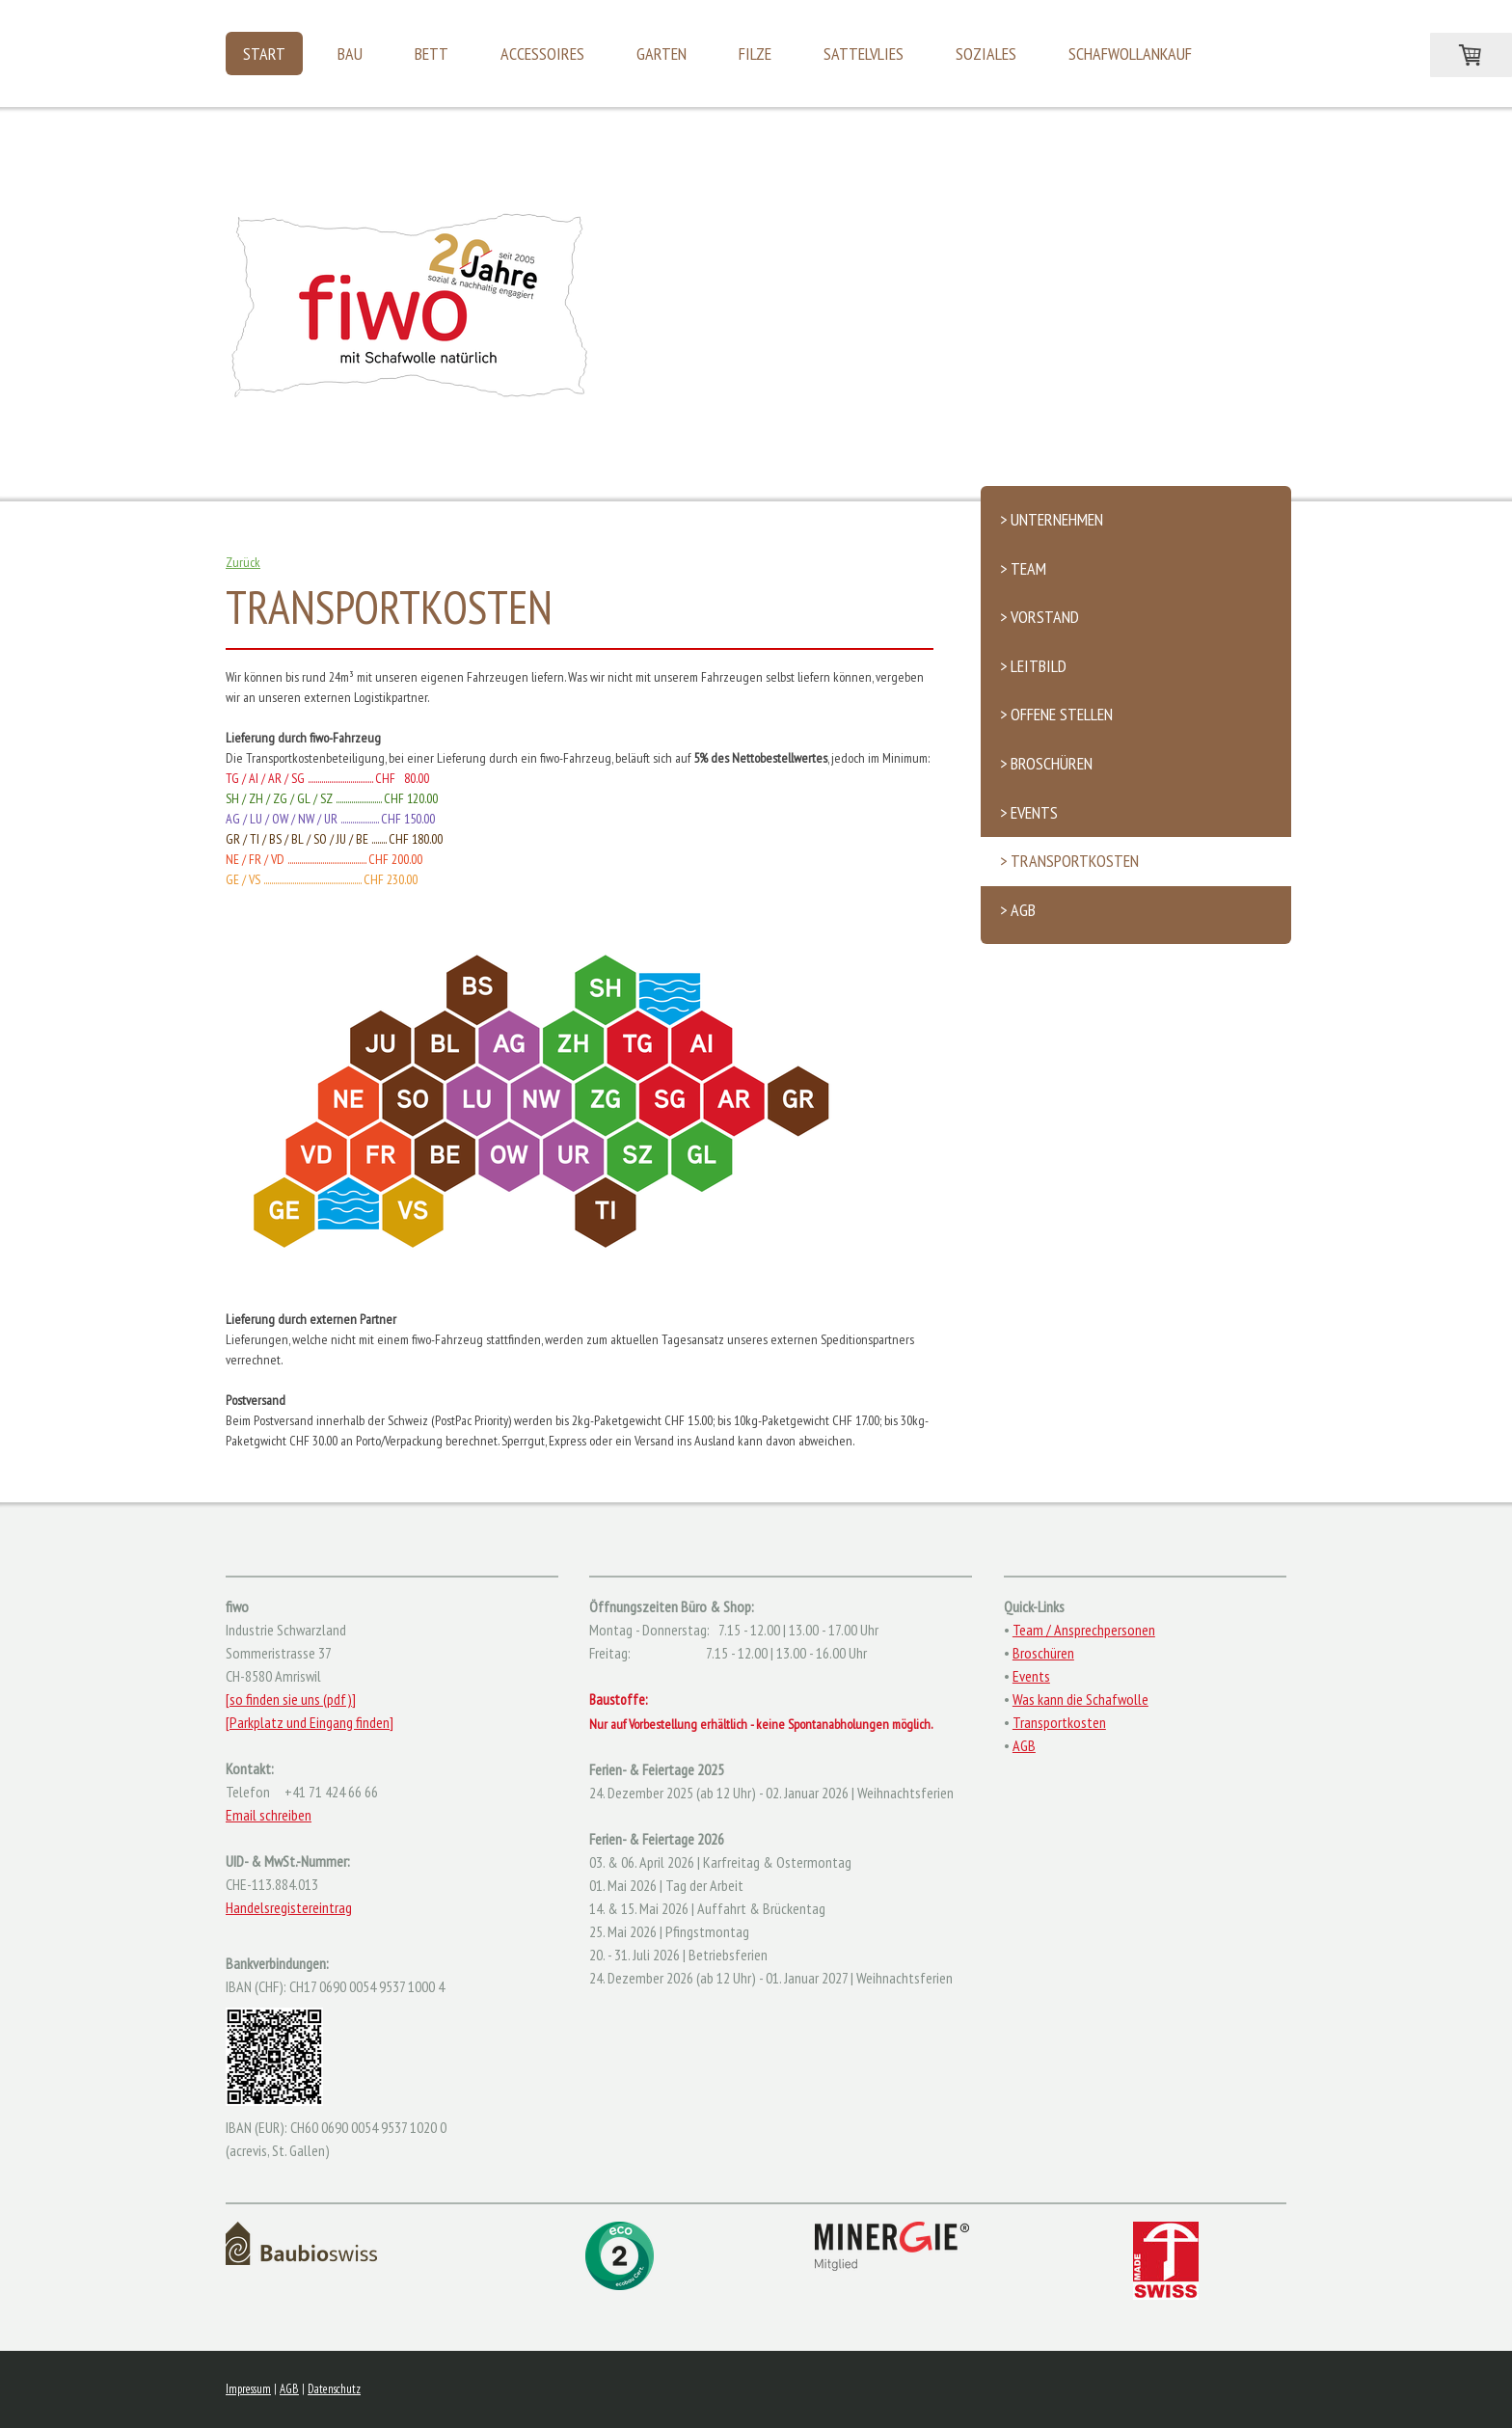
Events (1031, 1676)
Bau (350, 53)
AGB (1024, 1745)
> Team (1023, 568)
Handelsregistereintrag (289, 1907)
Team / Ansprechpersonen (1083, 1629)
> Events (1029, 812)
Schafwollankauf (1130, 53)
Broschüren (1043, 1652)
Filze (755, 53)
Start (264, 53)
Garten (661, 53)
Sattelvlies (864, 53)
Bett (431, 53)
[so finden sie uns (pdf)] (291, 1699)
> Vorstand (1039, 617)
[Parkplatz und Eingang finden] (309, 1722)
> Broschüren (1046, 763)
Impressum (248, 2389)
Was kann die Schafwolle (1080, 1699)
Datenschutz (334, 2389)
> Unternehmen (1051, 519)
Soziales (986, 53)
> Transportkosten (1069, 861)
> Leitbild (1033, 666)
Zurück (243, 562)
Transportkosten (1059, 1722)
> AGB (1018, 910)
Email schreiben (268, 1814)
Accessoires (542, 53)
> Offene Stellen (1056, 714)
